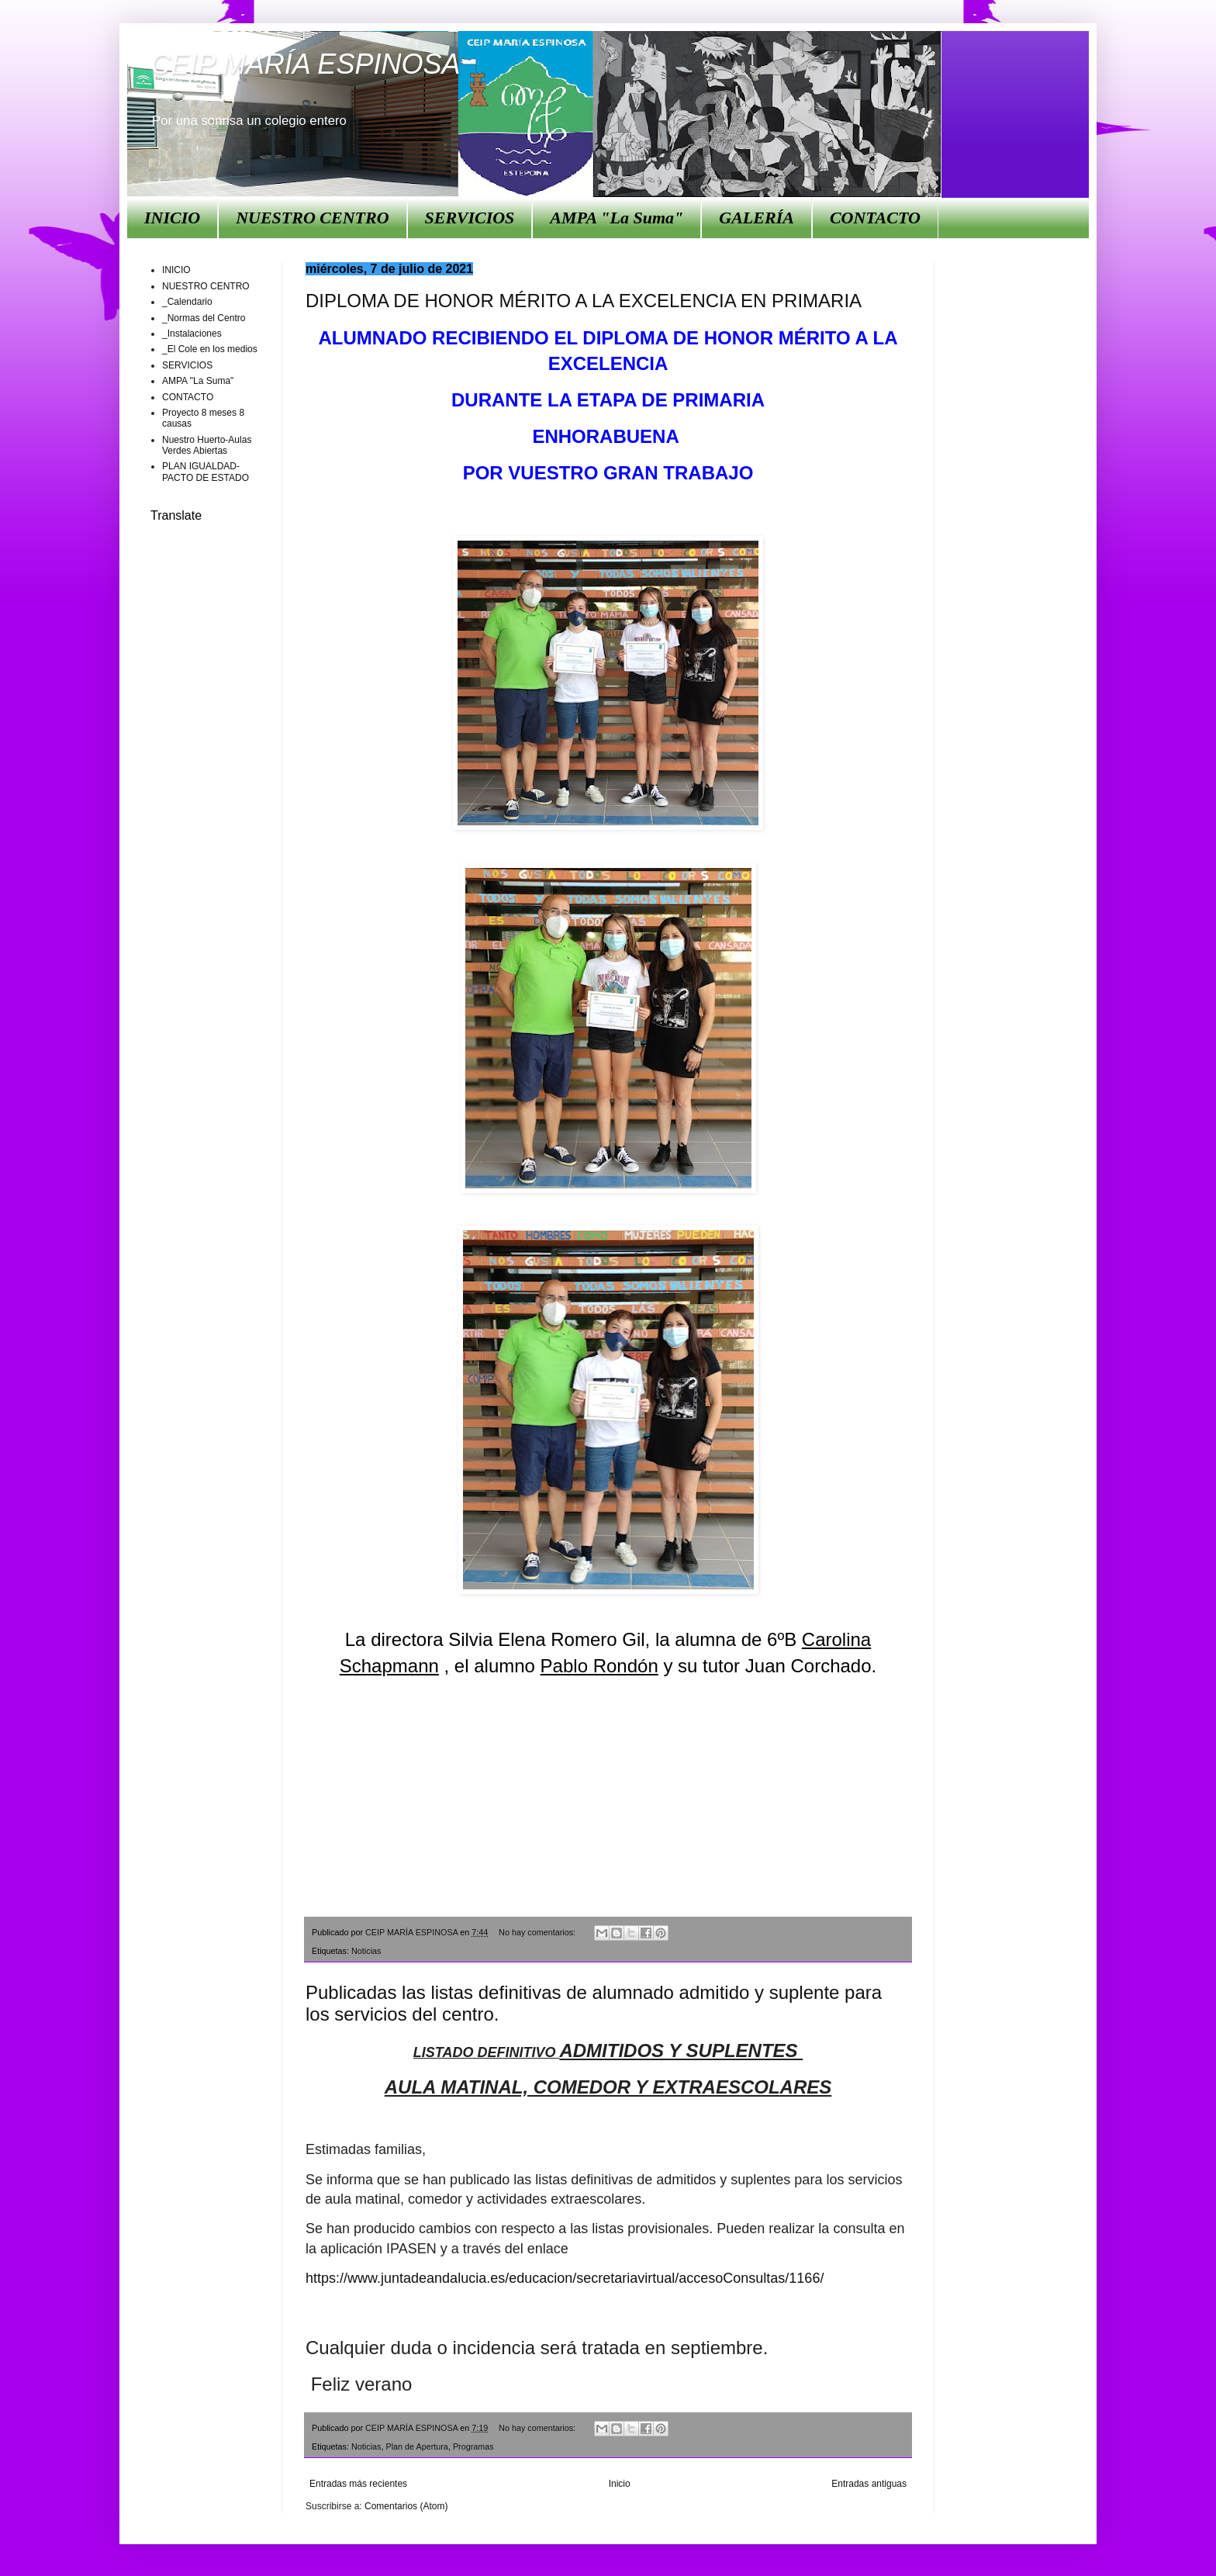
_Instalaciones (192, 333)
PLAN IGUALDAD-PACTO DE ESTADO (205, 471)
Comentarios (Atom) (405, 2506)
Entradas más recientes (358, 2483)
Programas (473, 2446)
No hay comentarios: (538, 1932)
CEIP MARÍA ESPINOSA (305, 64)
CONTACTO (875, 217)
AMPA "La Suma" (616, 217)
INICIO (172, 217)
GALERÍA (756, 217)
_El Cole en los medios (209, 349)
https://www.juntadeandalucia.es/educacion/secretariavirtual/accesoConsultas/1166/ (565, 2278)
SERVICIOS (470, 217)
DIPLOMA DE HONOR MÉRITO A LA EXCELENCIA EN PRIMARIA (584, 300)
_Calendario (187, 301)
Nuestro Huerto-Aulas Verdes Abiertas (206, 445)
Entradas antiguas (869, 2483)
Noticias (366, 1950)
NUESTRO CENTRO (312, 217)
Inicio (619, 2483)
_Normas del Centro (203, 318)
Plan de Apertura (416, 2446)
